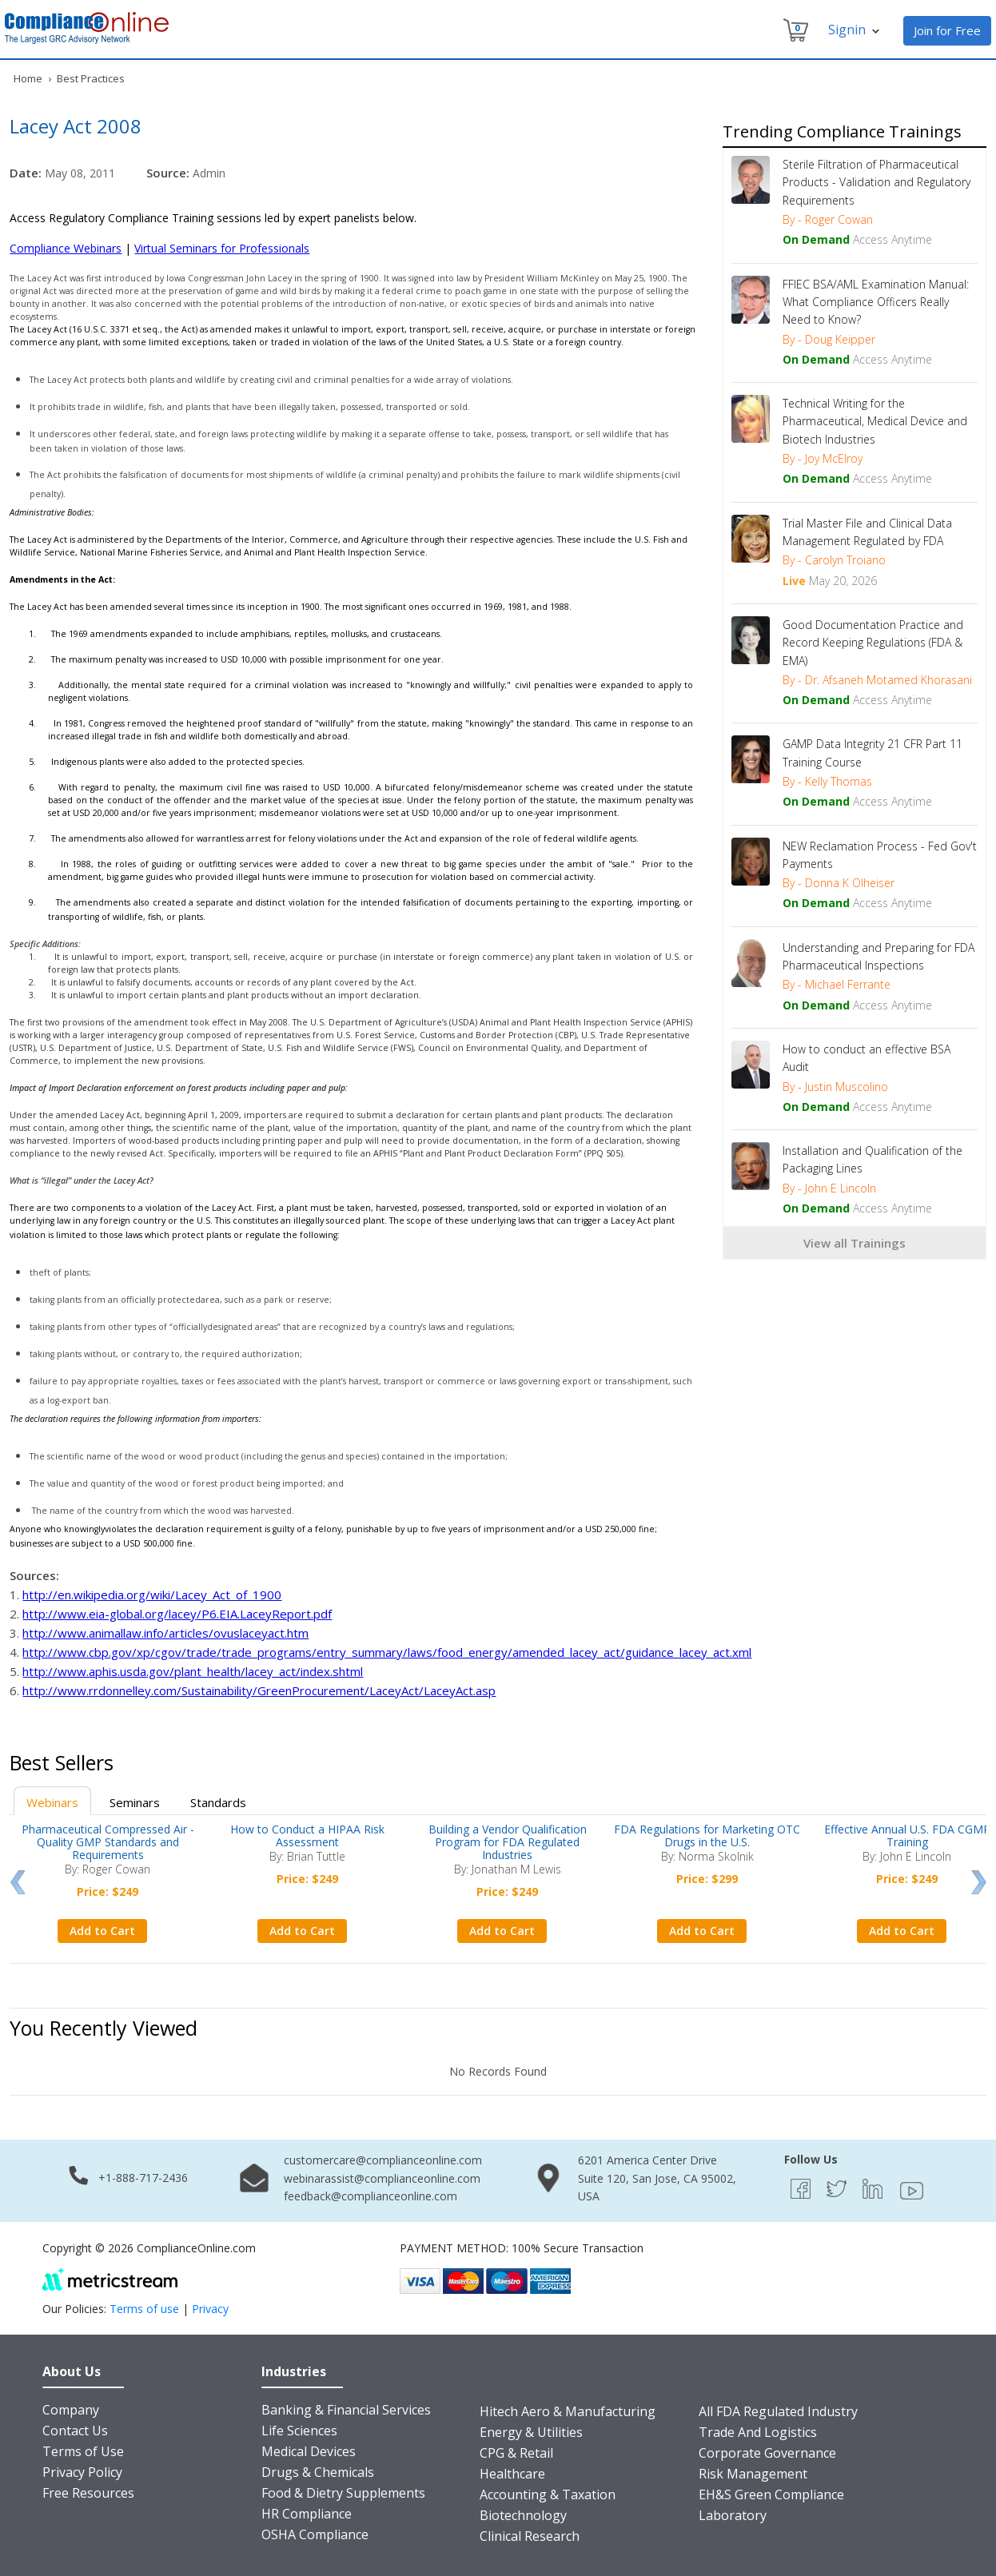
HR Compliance (306, 2513)
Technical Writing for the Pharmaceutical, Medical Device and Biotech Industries (875, 421)
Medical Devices (308, 2451)
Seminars (135, 1802)
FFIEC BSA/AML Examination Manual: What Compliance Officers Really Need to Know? (876, 302)
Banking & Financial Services (346, 2410)
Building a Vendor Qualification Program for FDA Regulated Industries (507, 1842)
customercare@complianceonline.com (383, 2160)
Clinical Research (530, 2536)
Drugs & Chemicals (317, 2472)
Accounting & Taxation (548, 2494)
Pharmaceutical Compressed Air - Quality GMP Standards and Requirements (108, 1842)
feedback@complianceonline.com (370, 2196)
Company (70, 2410)
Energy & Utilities (531, 2432)
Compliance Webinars (66, 248)
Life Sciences (299, 2430)
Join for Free (947, 30)
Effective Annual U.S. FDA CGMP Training (907, 1835)
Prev (17, 1882)
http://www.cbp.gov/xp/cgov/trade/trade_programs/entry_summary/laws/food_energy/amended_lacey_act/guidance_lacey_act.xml (386, 1652)
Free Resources (88, 2493)
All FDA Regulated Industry (778, 2411)
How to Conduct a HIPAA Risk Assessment (307, 1835)
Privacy (210, 2308)
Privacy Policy (82, 2472)
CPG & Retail (516, 2453)
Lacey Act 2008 (75, 126)
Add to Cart (102, 1930)
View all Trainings (854, 1243)
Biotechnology (523, 2515)
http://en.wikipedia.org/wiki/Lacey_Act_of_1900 (151, 1595)
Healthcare (512, 2473)
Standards (218, 1802)
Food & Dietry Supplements (343, 2493)
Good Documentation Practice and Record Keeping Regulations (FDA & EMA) (873, 642)
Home (28, 78)
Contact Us (75, 2430)
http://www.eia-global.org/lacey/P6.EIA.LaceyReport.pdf (177, 1614)
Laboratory (733, 2515)
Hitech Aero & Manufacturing (567, 2411)
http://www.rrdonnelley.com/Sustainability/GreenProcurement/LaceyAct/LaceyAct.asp (259, 1690)
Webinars (52, 1802)
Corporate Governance (767, 2453)
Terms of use (144, 2308)
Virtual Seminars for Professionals (221, 248)
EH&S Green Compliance (771, 2494)
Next (978, 1882)
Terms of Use (83, 2451)
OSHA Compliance (315, 2534)
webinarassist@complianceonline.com (382, 2178)
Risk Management (753, 2473)
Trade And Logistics (758, 2432)
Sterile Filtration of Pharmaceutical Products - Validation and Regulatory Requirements (876, 182)
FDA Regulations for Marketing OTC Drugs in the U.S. (707, 1835)
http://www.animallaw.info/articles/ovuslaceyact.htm (165, 1633)
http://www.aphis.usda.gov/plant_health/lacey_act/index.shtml (192, 1671)
